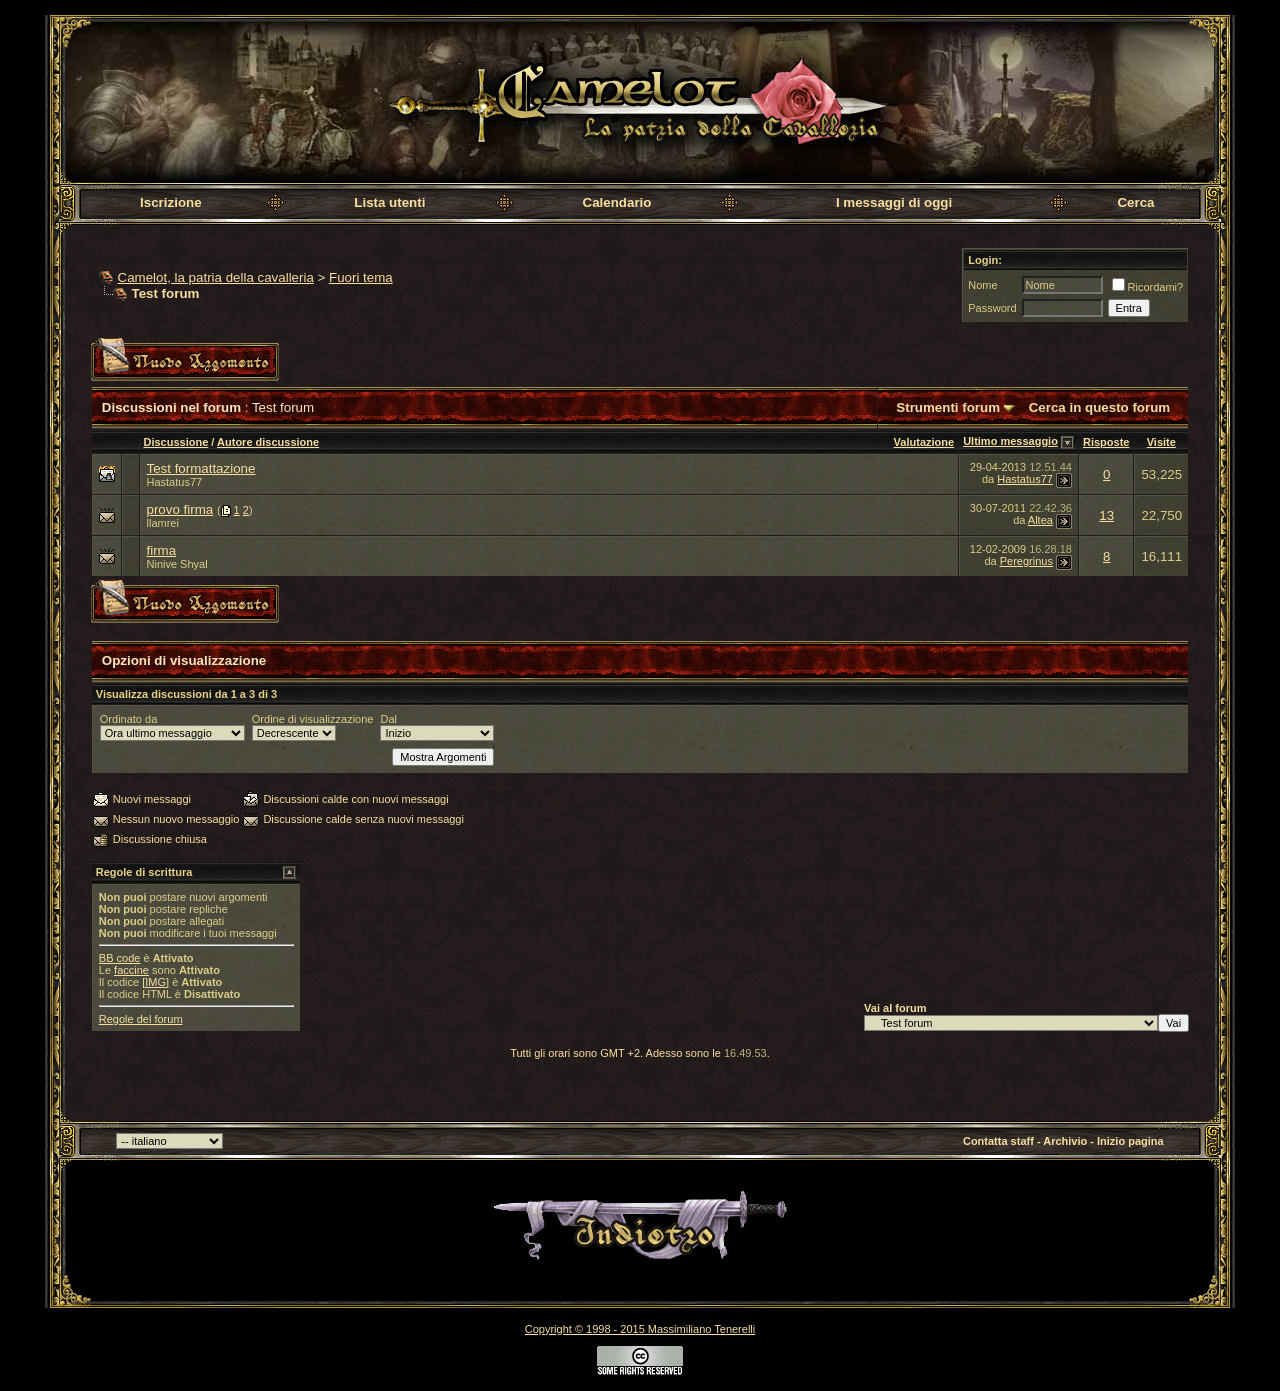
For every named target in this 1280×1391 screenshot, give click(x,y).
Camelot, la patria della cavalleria (216, 277)
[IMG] (155, 982)
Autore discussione (268, 442)
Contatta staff (998, 1141)
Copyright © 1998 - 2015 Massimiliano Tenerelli (640, 1329)
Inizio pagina (1130, 1141)
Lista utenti (389, 202)
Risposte (1106, 442)
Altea (1040, 520)
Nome (982, 285)
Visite (1161, 442)
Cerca (1135, 202)
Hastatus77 (175, 482)
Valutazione (924, 442)
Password (992, 308)
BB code (120, 958)
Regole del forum (141, 1019)
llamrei (163, 523)
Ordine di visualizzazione (313, 719)
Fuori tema (361, 277)
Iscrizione (170, 202)
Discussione (176, 442)
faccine (131, 970)
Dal (388, 719)
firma (162, 550)
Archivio (1065, 1141)
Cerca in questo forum (1099, 407)
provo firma (180, 509)
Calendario (617, 202)
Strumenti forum (948, 407)
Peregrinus (1026, 561)
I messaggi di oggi (894, 202)
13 (1106, 515)
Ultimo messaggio (1010, 441)
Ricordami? (1148, 287)
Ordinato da (128, 719)
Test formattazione (201, 468)
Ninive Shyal (177, 564)
